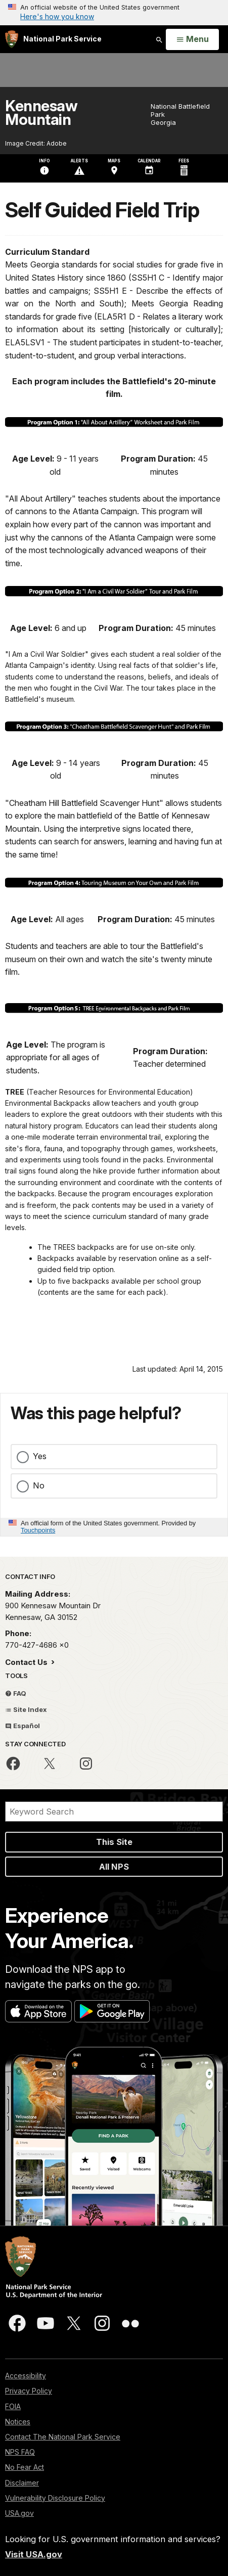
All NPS (114, 1867)
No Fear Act (24, 2467)
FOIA (13, 2406)
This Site (114, 1842)
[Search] (114, 1811)
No (38, 1485)
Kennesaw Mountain (41, 112)
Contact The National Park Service (62, 2436)
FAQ (15, 1693)
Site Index (26, 1709)
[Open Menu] (192, 39)
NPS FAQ (20, 2452)
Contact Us (27, 1662)
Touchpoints (38, 1530)
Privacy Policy (28, 2390)
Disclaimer (22, 2482)
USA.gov (19, 2513)
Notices (17, 2421)
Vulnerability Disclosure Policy (55, 2498)
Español (22, 1726)
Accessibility (25, 2375)
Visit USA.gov (33, 2554)
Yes (40, 1456)
